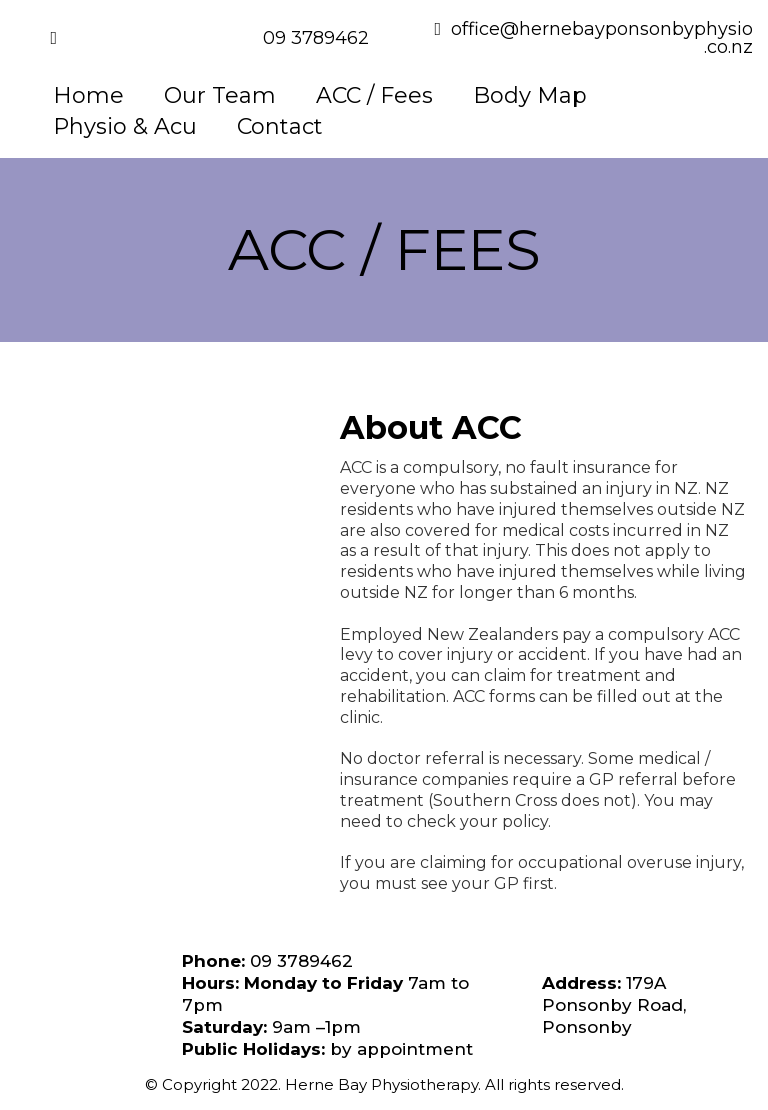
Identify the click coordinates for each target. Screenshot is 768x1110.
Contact (280, 126)
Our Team (220, 95)
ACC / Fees (374, 95)
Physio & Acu (125, 126)
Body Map (530, 95)
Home (88, 95)
